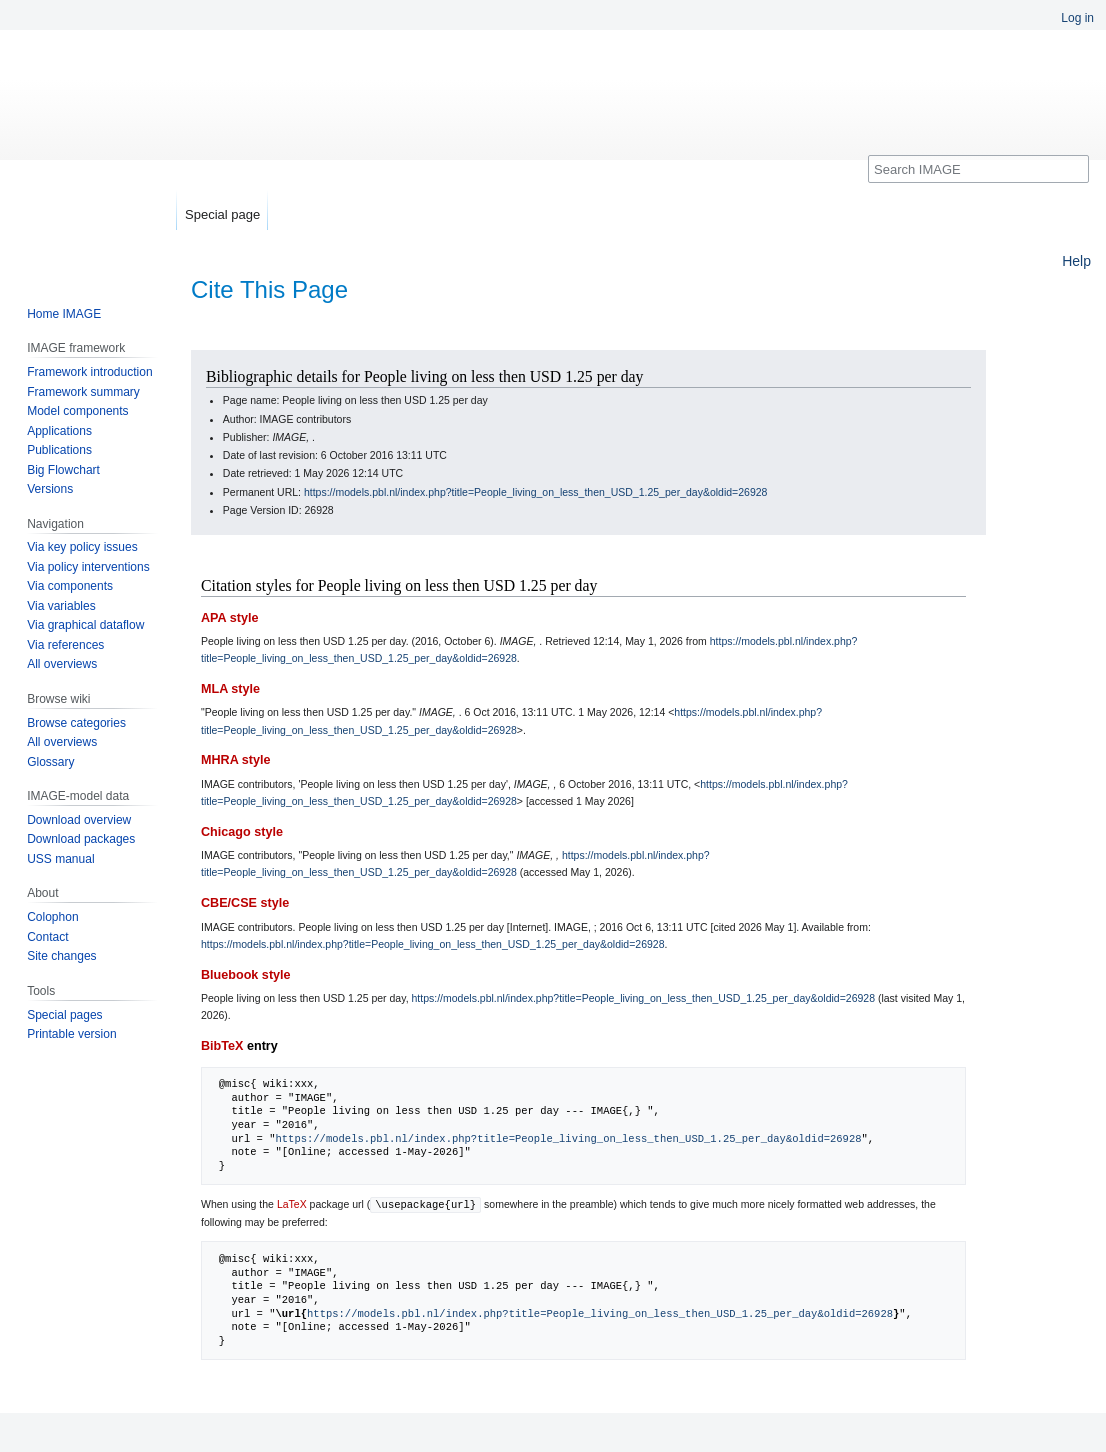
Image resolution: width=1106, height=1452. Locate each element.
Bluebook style (246, 975)
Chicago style (242, 832)
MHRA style (236, 760)
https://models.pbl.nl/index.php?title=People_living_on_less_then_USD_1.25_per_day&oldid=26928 (536, 492)
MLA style (230, 689)
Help (1076, 261)
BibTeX (222, 1046)
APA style (229, 618)
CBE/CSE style (245, 903)
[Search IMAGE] (978, 169)
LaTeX (292, 1204)
